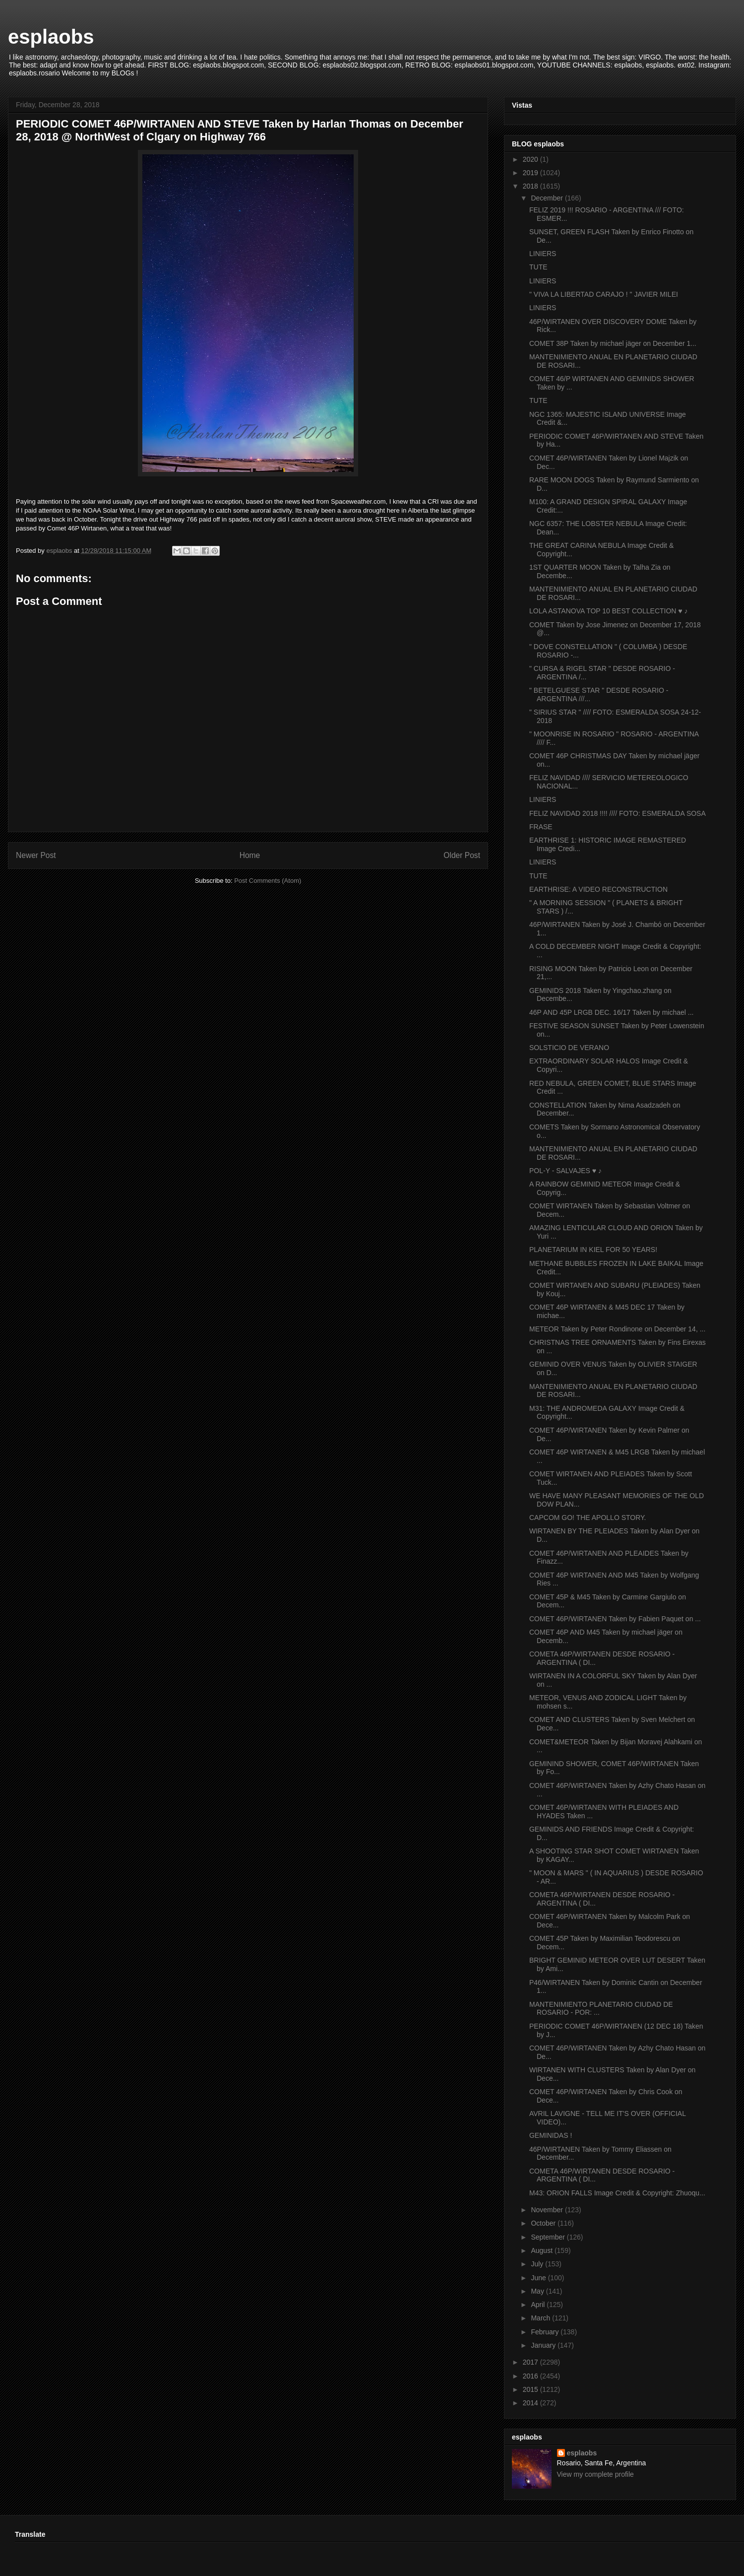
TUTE (538, 267)
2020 (531, 159)
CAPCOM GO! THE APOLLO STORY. (587, 1517)
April (539, 2305)
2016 (531, 2376)
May (538, 2291)
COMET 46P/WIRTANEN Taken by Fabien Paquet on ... (615, 1619)
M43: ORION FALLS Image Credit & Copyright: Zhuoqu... (617, 2193)
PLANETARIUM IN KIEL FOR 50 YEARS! (593, 1250)
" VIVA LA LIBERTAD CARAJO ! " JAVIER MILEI (603, 294)
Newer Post (36, 855)
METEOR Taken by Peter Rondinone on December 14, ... (617, 1329)
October (544, 2223)
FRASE (541, 827)
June (539, 2278)
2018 (531, 186)
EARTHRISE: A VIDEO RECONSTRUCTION (598, 889)
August (542, 2250)
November (547, 2210)
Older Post (461, 855)
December (547, 198)
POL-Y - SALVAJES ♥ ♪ (565, 1171)
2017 (531, 2362)
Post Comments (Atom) (267, 880)
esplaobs (51, 37)
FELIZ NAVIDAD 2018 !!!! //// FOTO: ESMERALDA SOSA (617, 813)
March (541, 2318)
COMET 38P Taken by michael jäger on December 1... (612, 343)
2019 (531, 173)
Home (250, 855)
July (538, 2264)
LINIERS (542, 254)
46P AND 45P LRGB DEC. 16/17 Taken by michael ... (611, 1012)
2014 (531, 2403)
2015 (531, 2389)
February (545, 2332)
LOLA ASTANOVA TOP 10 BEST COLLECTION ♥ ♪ (608, 611)
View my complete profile (595, 2474)
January (544, 2345)
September (548, 2237)
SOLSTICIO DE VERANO (569, 1048)
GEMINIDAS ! (550, 2135)
